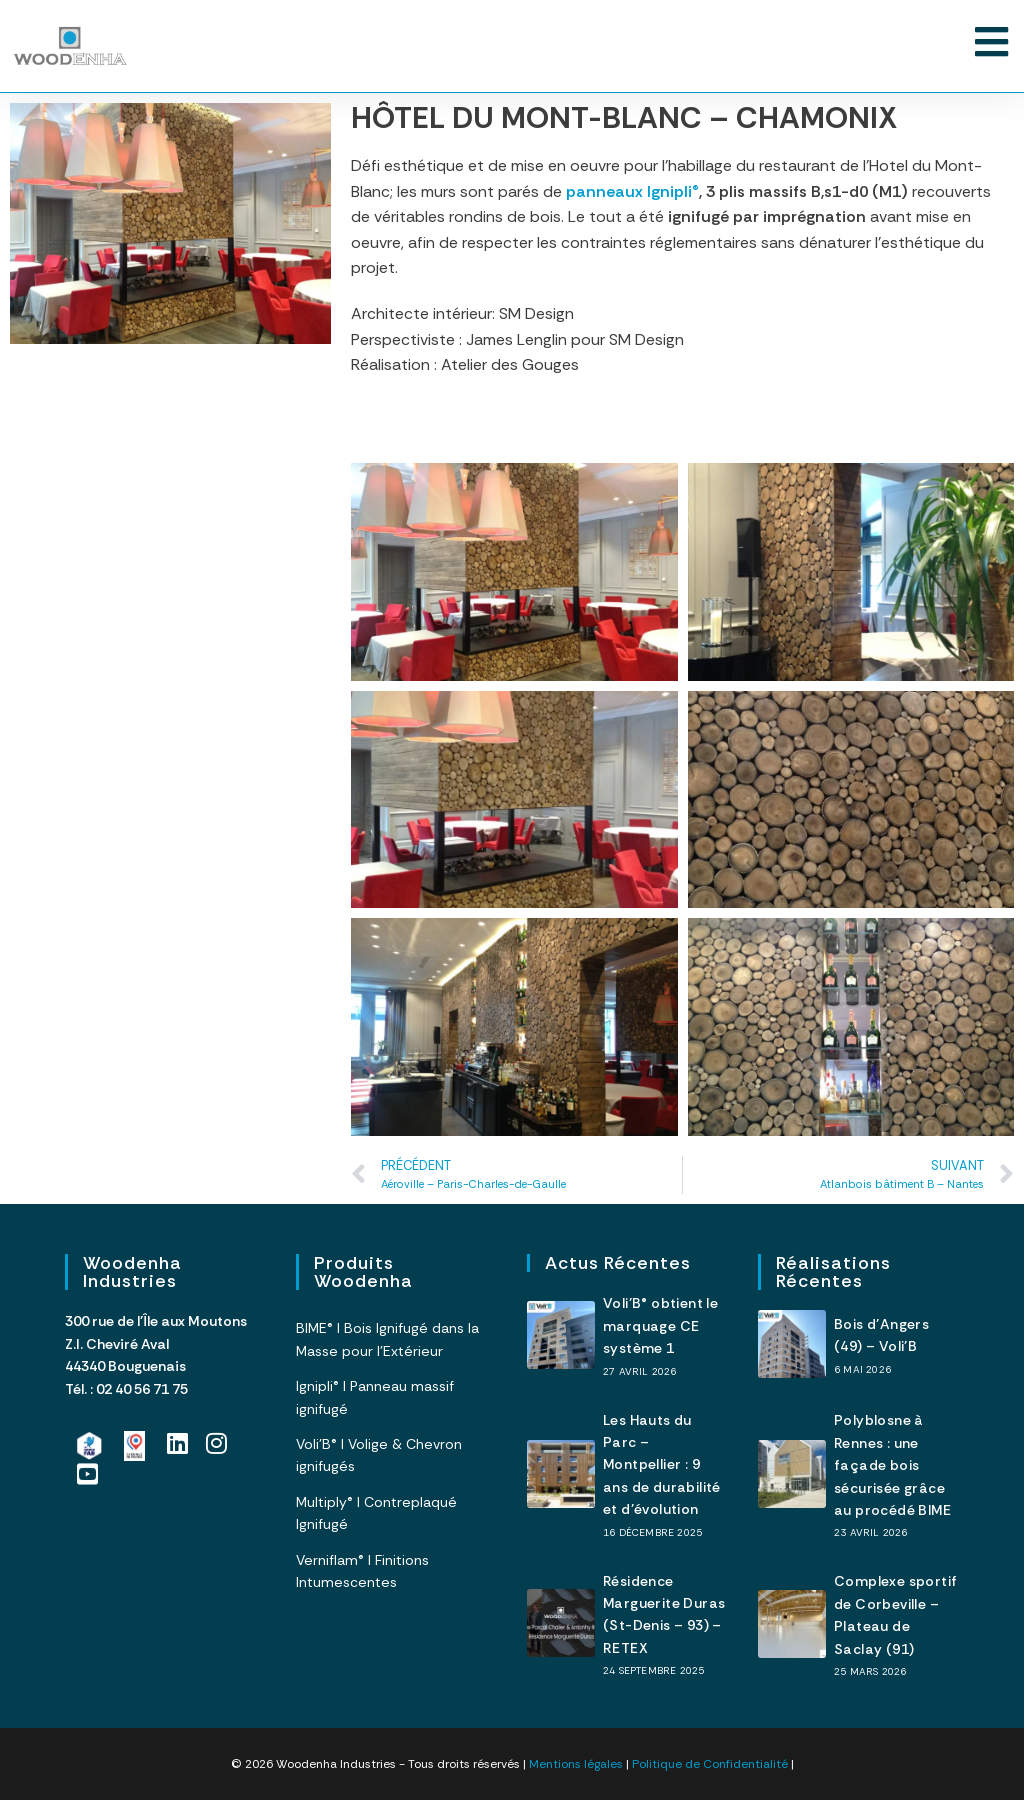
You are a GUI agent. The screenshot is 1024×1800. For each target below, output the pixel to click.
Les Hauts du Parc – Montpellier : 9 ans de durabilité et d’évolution (662, 1465)
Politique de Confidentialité (710, 1764)
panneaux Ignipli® (632, 191)
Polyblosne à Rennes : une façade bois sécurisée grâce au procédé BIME (892, 1465)
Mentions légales (576, 1764)
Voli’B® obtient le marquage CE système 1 (660, 1325)
